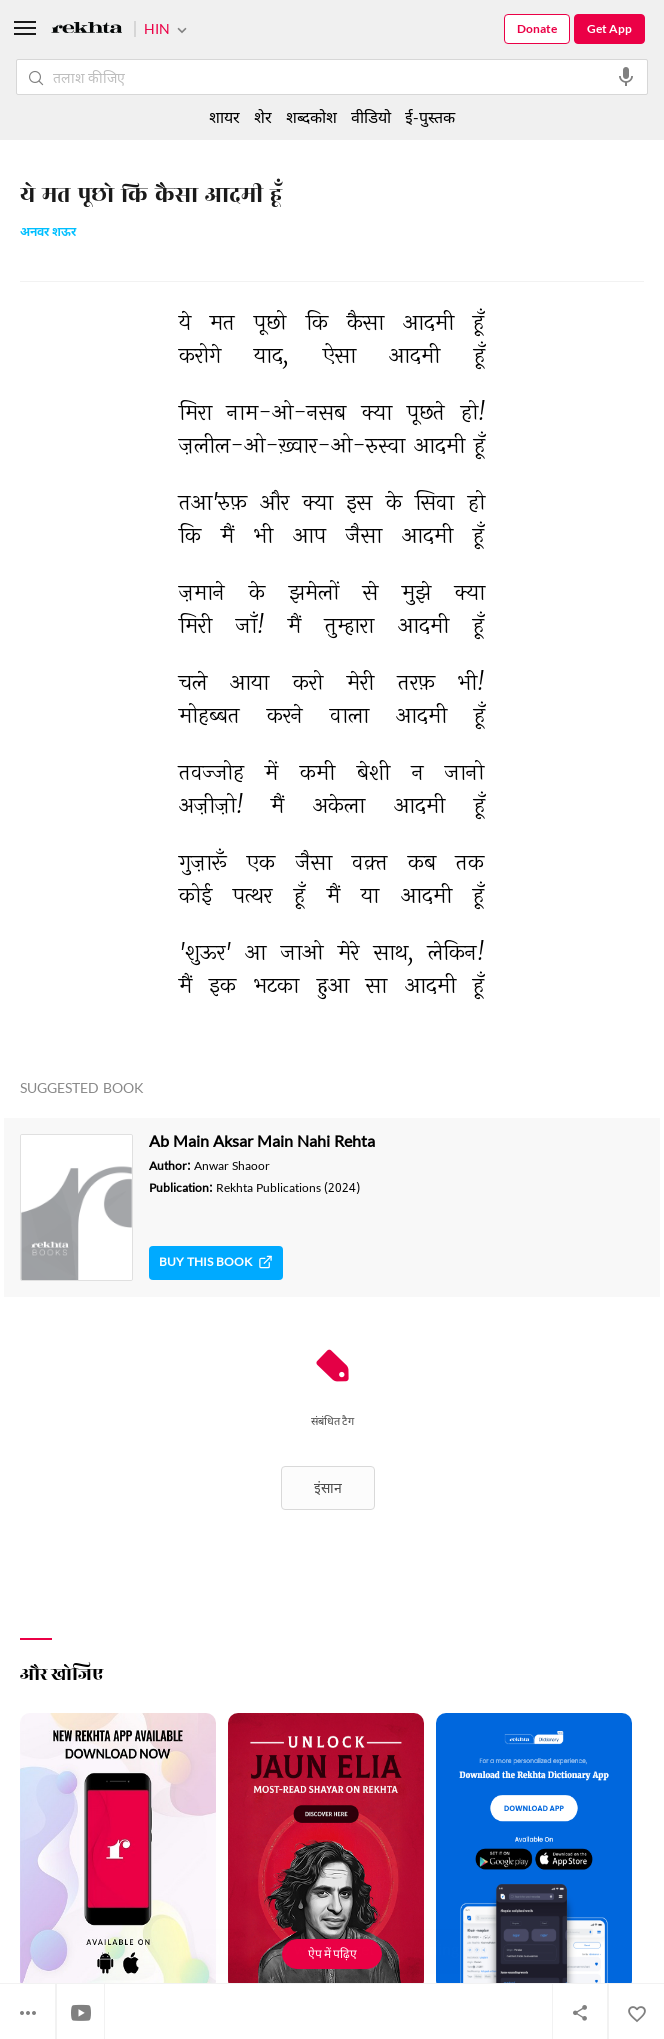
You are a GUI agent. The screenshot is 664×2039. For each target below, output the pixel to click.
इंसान (328, 1487)
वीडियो (371, 116)
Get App (609, 28)
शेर (263, 116)
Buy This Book (216, 1262)
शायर (224, 116)
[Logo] (87, 30)
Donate (537, 28)
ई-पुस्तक (430, 116)
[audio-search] (626, 77)
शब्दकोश (311, 116)
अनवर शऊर (48, 233)
